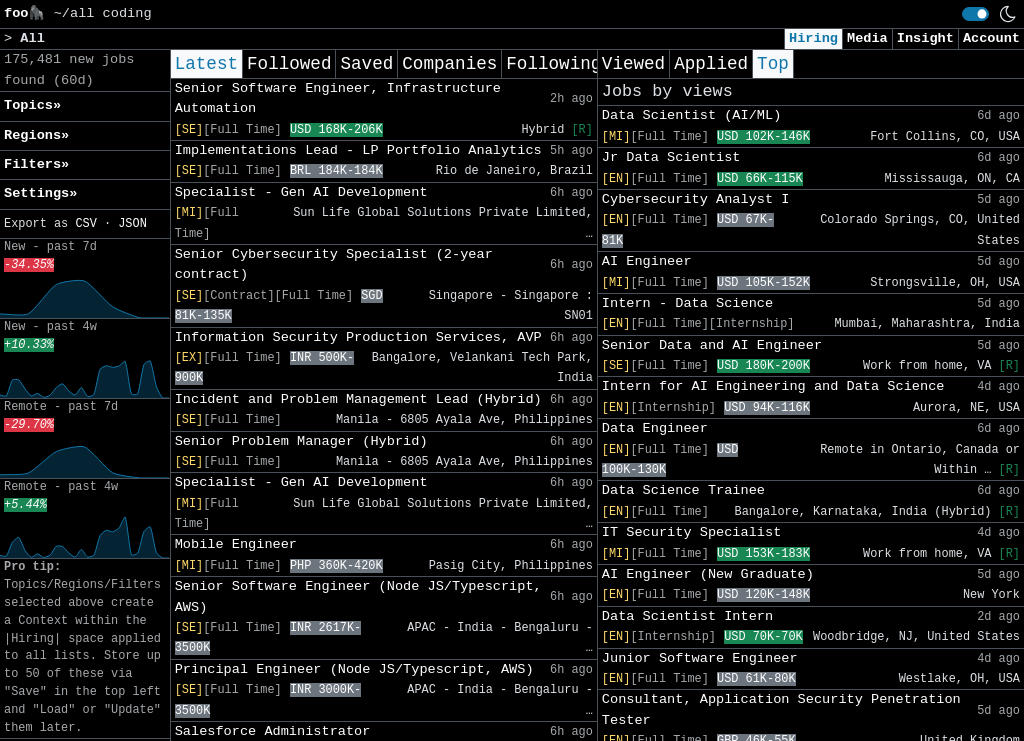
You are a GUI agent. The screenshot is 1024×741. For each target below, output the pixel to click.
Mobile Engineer (236, 544)
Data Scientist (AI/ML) (691, 115)
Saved (366, 64)
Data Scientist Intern (687, 616)
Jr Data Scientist (671, 157)
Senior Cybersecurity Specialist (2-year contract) (334, 264)
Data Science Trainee (683, 490)
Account (991, 38)
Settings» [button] (40, 193)
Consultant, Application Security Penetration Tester (781, 709)
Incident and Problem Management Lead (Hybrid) (358, 399)
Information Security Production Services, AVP (358, 337)
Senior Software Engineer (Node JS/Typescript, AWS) (358, 596)
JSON (132, 224)
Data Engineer (655, 428)
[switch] (975, 14)
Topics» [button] (32, 105)
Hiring (813, 38)
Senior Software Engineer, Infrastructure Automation (338, 98)
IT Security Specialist (691, 532)
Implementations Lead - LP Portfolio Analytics (358, 150)
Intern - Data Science (687, 303)
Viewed (633, 64)
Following (553, 64)
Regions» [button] (36, 135)
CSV (85, 224)
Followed (289, 64)
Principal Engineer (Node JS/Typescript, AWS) (354, 669)
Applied (711, 64)
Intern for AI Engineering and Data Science (773, 386)
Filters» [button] (36, 164)
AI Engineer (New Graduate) (708, 574)
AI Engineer (647, 261)
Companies (449, 64)
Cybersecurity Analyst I (696, 199)
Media (867, 38)
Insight (925, 38)
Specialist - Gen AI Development (301, 192)
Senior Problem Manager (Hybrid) (301, 441)
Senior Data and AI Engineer (712, 345)
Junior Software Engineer (700, 658)
